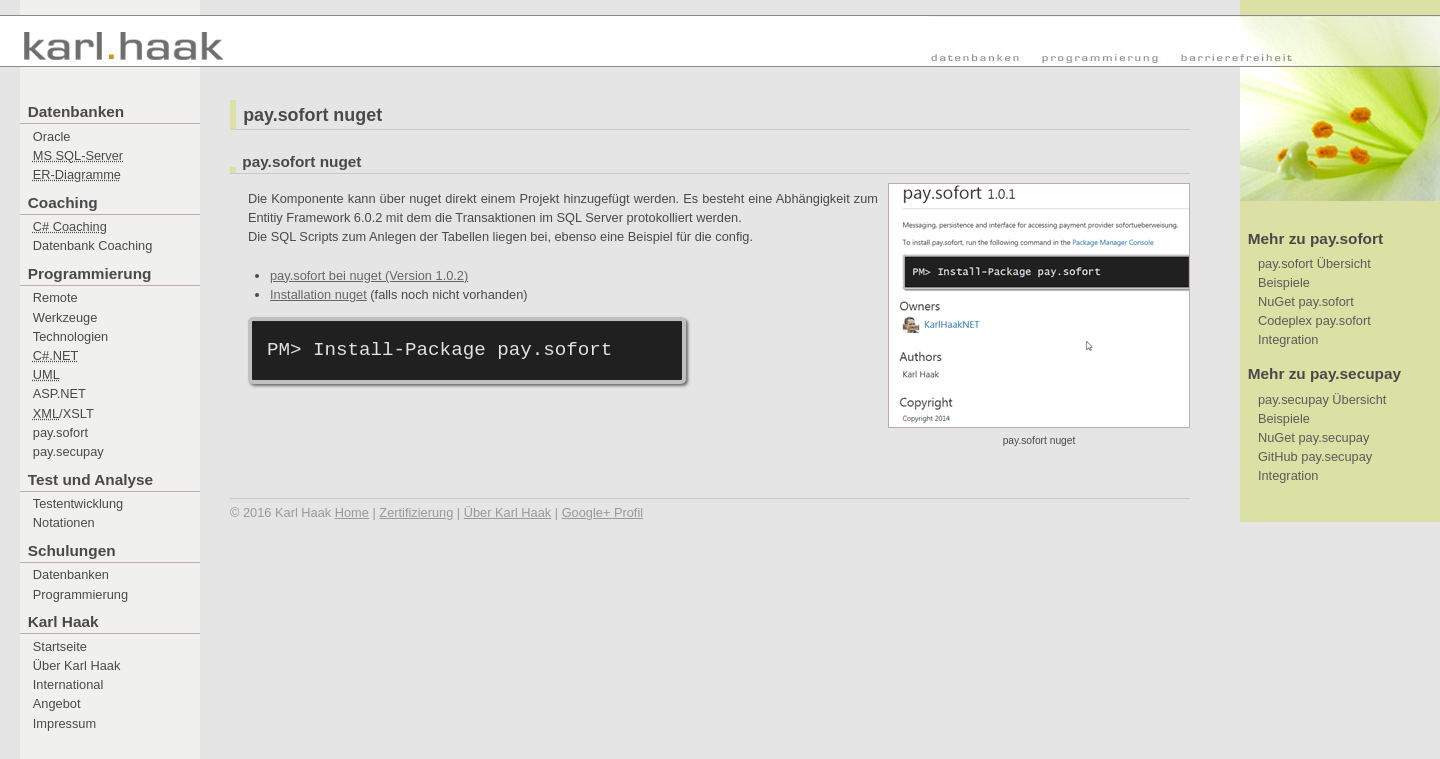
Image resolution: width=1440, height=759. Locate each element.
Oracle (52, 136)
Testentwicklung (78, 503)
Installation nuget (318, 294)
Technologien (70, 336)
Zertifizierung (416, 512)
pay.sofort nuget (312, 115)
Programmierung (80, 594)
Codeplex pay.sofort (1314, 320)
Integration (1288, 339)
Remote (55, 297)
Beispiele (1284, 282)
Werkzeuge (65, 317)
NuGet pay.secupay (1313, 437)
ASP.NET (59, 393)
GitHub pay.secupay (1315, 456)
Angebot (57, 703)
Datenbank (93, 245)
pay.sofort (60, 432)
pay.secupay (68, 451)
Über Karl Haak (76, 665)
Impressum (64, 723)
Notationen (64, 522)
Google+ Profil (602, 512)
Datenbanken (71, 574)
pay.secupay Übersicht (1322, 399)
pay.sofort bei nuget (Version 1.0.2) (369, 275)
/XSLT (63, 413)
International (68, 684)
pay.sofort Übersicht (1314, 263)
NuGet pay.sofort (1306, 301)
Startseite (60, 646)
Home (352, 512)
